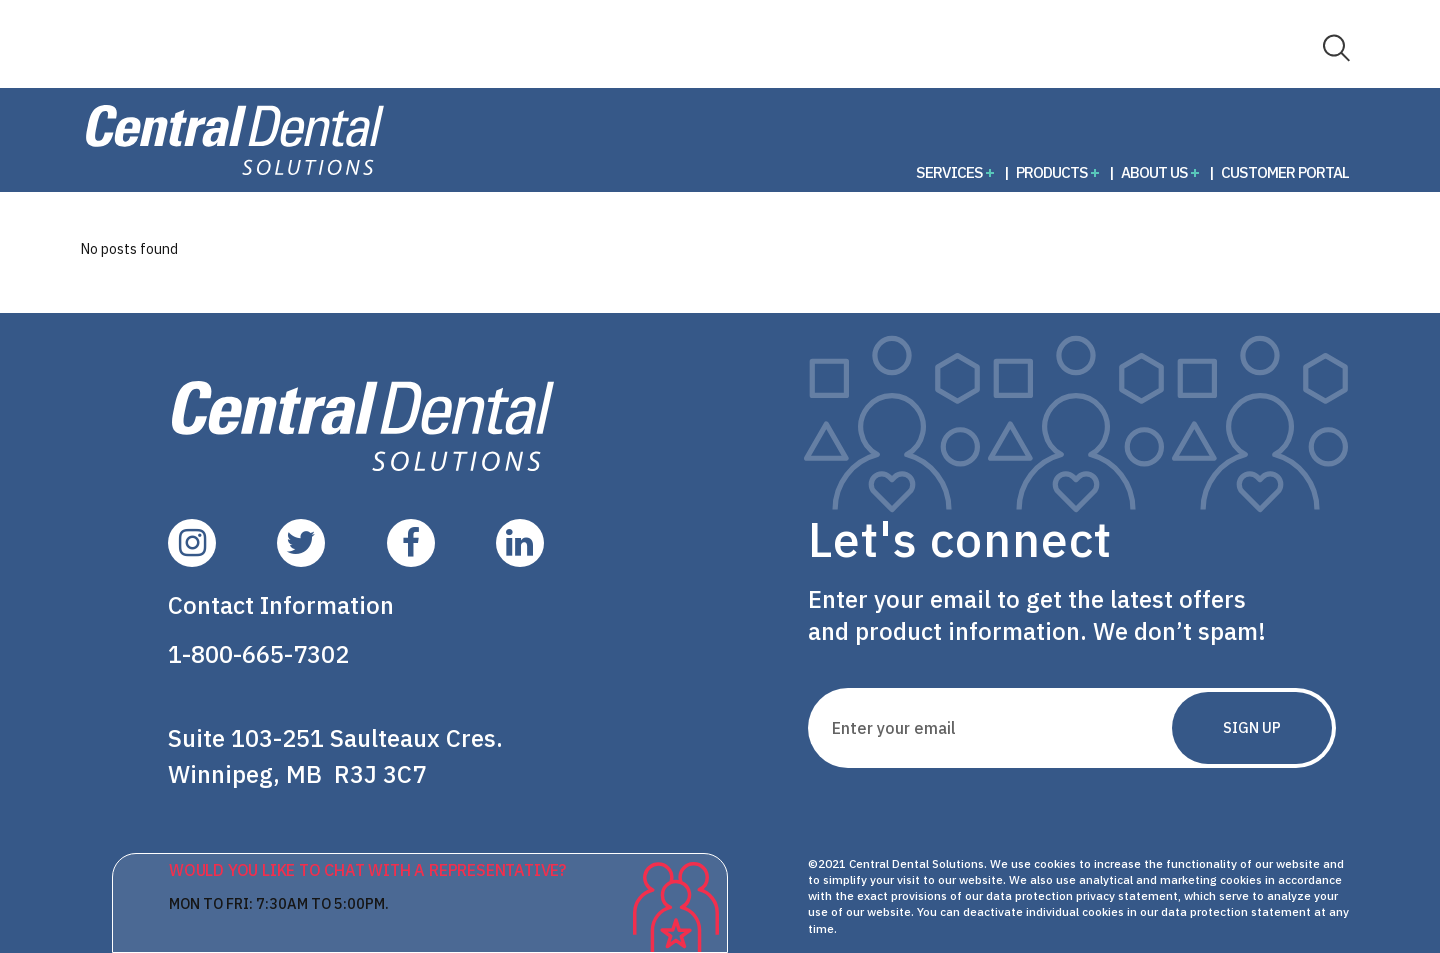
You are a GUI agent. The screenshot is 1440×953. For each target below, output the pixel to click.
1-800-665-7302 (258, 654)
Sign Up (1252, 727)
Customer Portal (1285, 172)
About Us (1154, 172)
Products (1052, 172)
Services (949, 172)
